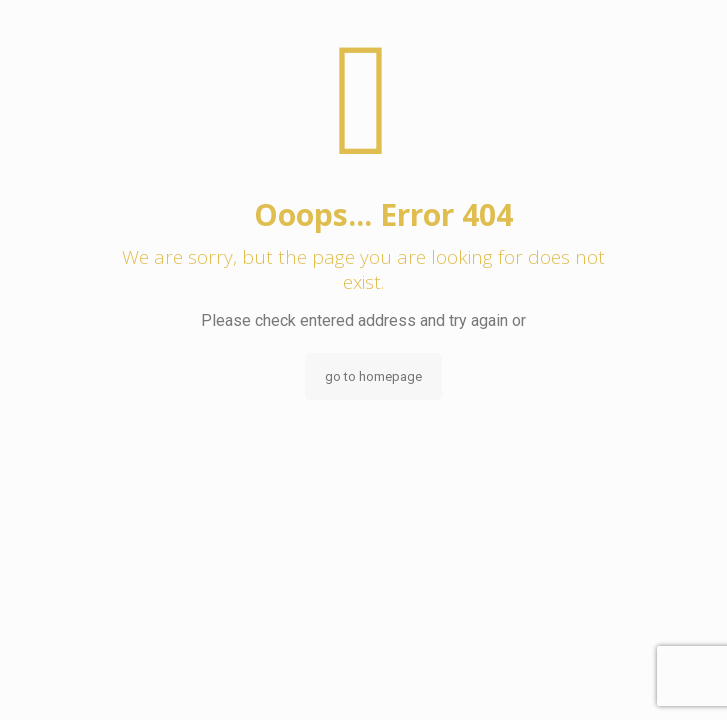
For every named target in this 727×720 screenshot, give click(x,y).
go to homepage (373, 376)
